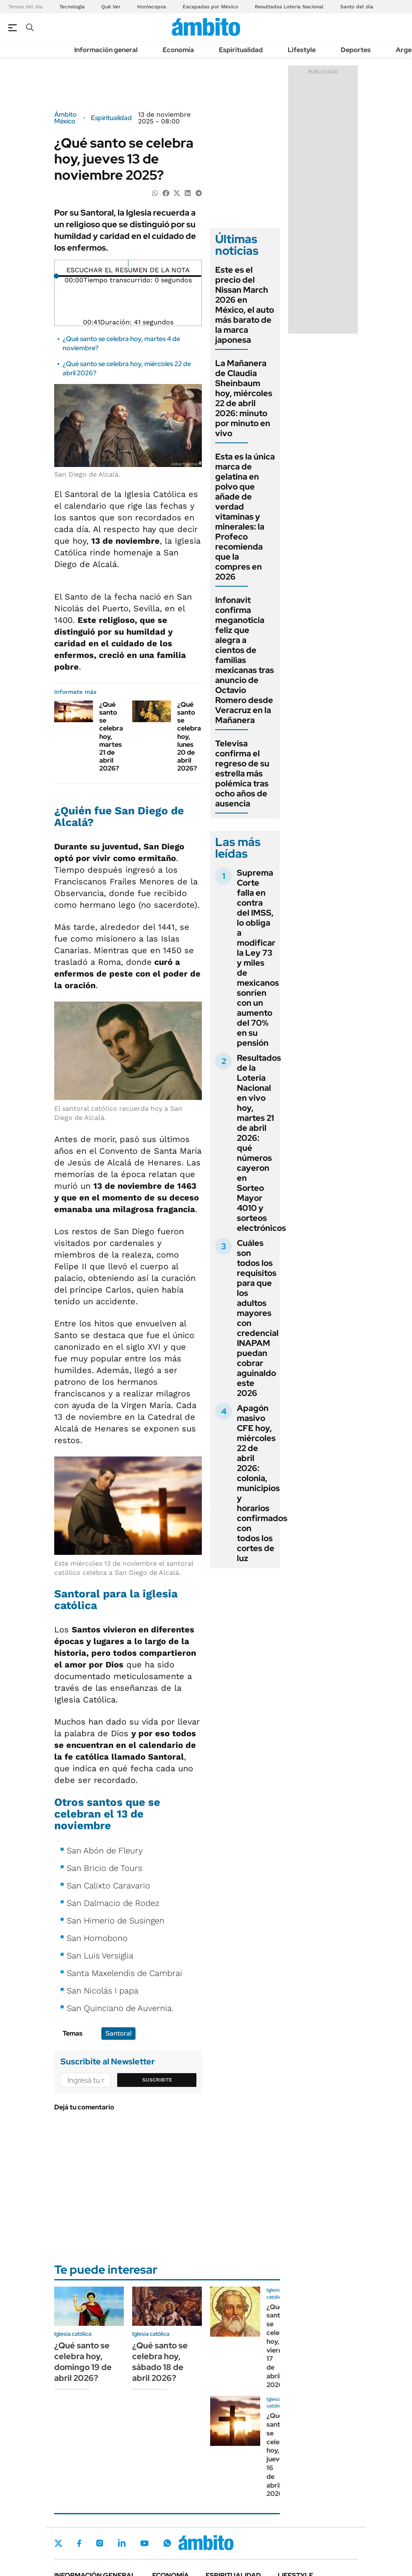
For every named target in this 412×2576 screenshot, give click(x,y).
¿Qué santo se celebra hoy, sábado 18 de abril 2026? (160, 2361)
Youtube (144, 2543)
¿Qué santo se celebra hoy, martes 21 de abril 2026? (111, 736)
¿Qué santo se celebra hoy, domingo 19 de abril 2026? (83, 2361)
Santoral (118, 2033)
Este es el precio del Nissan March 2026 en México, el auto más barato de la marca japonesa (244, 304)
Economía (178, 49)
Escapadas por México (210, 7)
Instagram (99, 2543)
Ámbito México (65, 118)
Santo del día (356, 7)
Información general (106, 49)
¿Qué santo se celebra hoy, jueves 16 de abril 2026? (278, 2454)
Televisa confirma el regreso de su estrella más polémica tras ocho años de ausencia (242, 773)
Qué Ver (111, 7)
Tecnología (72, 7)
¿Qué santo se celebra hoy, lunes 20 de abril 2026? (189, 736)
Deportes (356, 49)
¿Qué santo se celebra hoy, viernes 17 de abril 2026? (278, 2345)
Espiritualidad (241, 49)
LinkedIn (122, 2543)
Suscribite (157, 2080)
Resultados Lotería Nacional (289, 7)
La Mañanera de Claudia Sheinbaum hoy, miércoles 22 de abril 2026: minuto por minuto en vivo (243, 398)
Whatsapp (167, 2543)
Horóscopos (151, 7)
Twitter (58, 2543)
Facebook (79, 2543)
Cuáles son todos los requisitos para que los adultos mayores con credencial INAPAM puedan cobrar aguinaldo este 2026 (258, 1318)
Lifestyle (302, 49)
